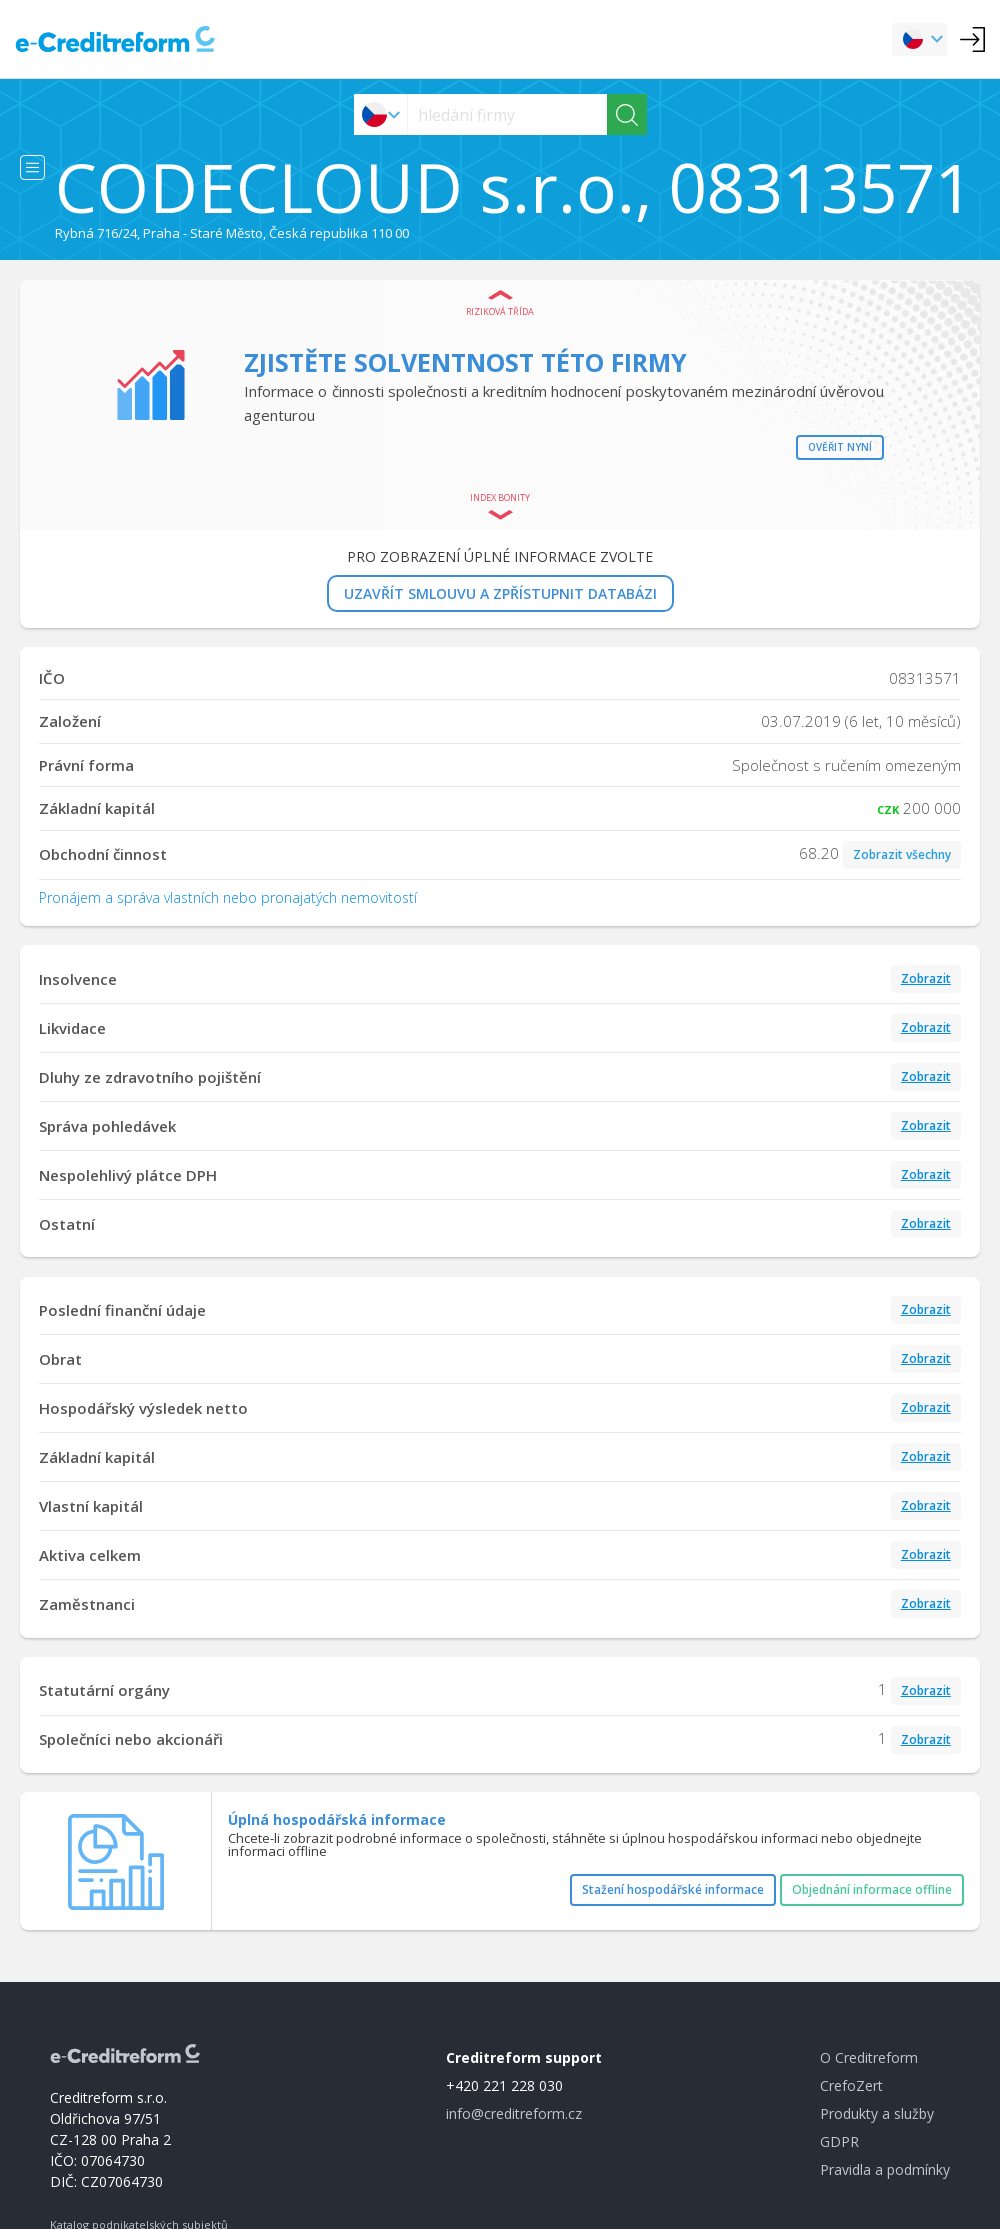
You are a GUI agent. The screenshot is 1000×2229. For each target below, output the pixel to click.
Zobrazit (926, 978)
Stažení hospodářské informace (673, 1889)
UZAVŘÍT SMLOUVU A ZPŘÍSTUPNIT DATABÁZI (500, 593)
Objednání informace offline (872, 1889)
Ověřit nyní (840, 447)
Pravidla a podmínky (885, 2169)
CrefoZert (851, 2085)
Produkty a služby (877, 2113)
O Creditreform (869, 2057)
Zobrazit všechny (902, 854)
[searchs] (507, 114)
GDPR (839, 2141)
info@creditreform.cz (514, 2113)
